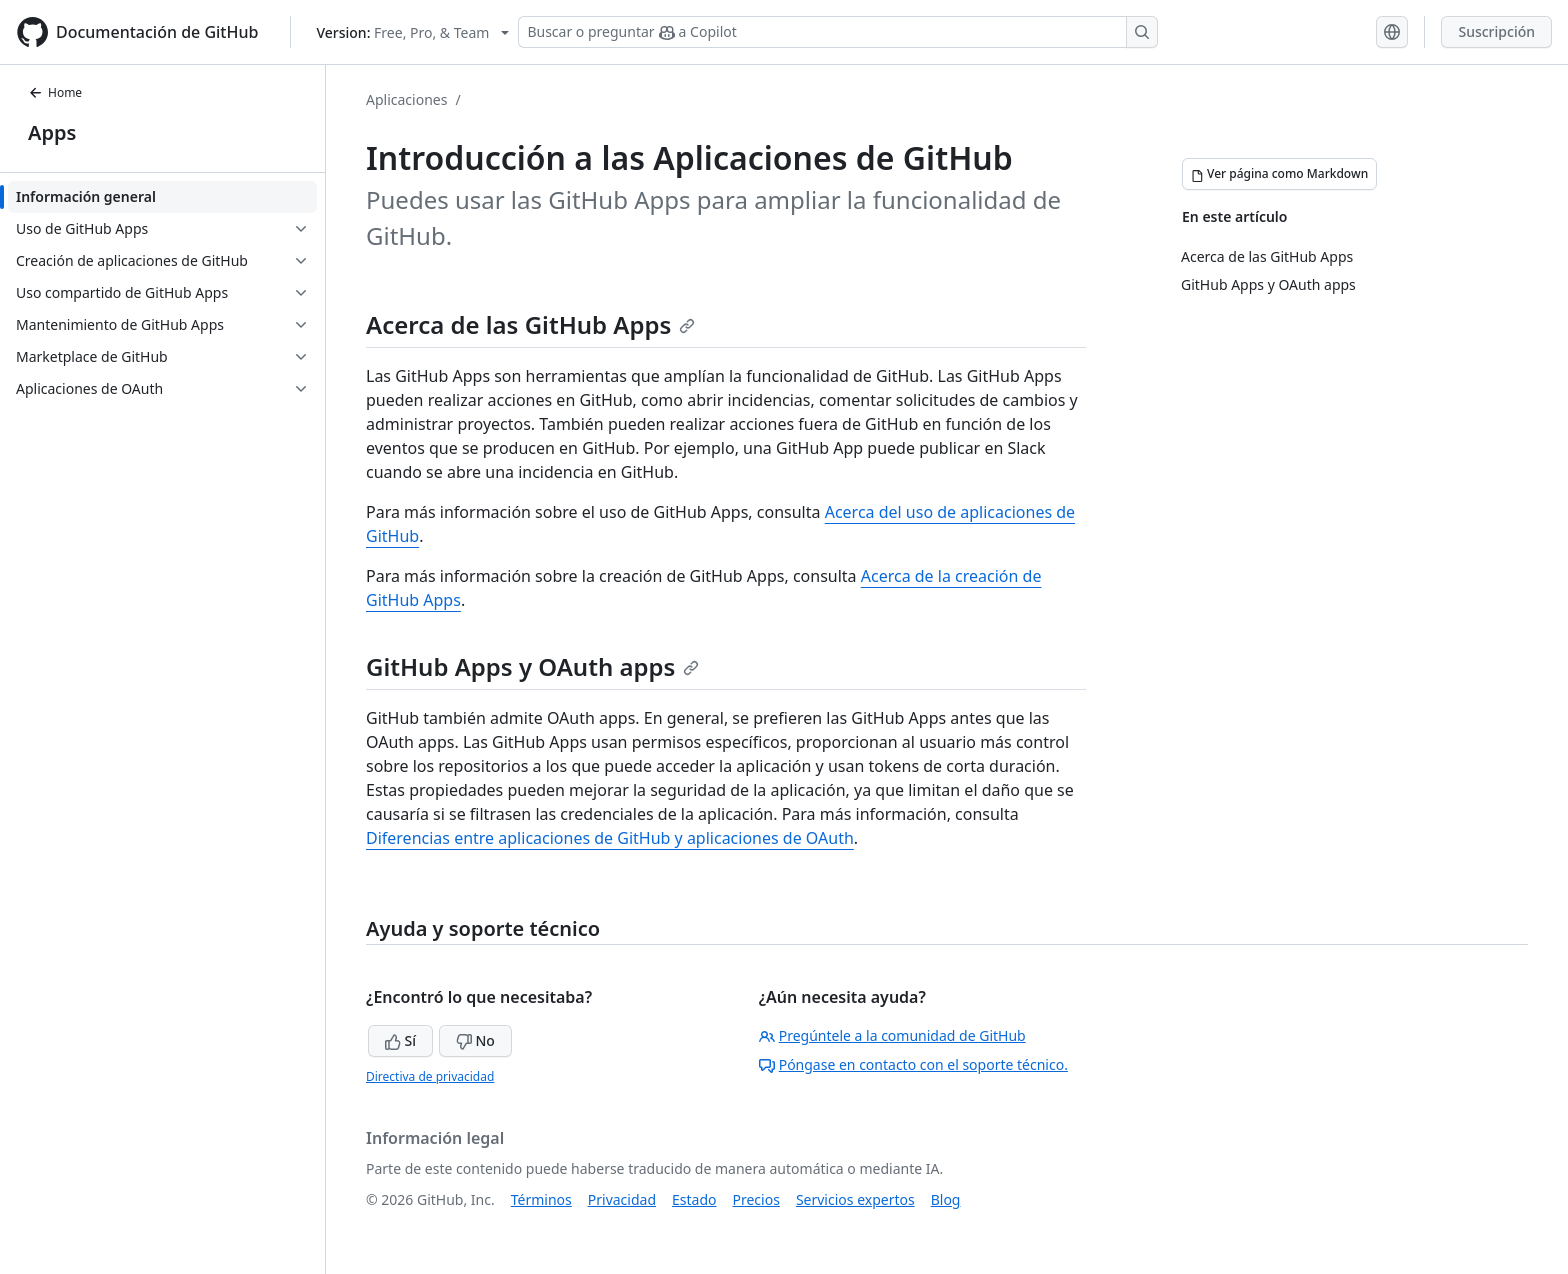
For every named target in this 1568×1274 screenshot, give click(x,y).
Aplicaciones (406, 99)
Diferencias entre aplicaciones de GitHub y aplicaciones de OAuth (610, 838)
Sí (400, 1040)
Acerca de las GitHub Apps (530, 324)
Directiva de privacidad (430, 1076)
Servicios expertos (855, 1199)
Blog (946, 1199)
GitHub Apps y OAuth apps (532, 666)
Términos (541, 1199)
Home (55, 92)
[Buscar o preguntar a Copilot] (838, 32)
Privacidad (622, 1199)
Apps (52, 132)
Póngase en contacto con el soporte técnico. (913, 1064)
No (475, 1040)
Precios (756, 1199)
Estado (694, 1199)
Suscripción (1496, 31)
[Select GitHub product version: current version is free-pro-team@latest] (412, 32)
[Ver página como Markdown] (1279, 174)
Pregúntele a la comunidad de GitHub (892, 1035)
